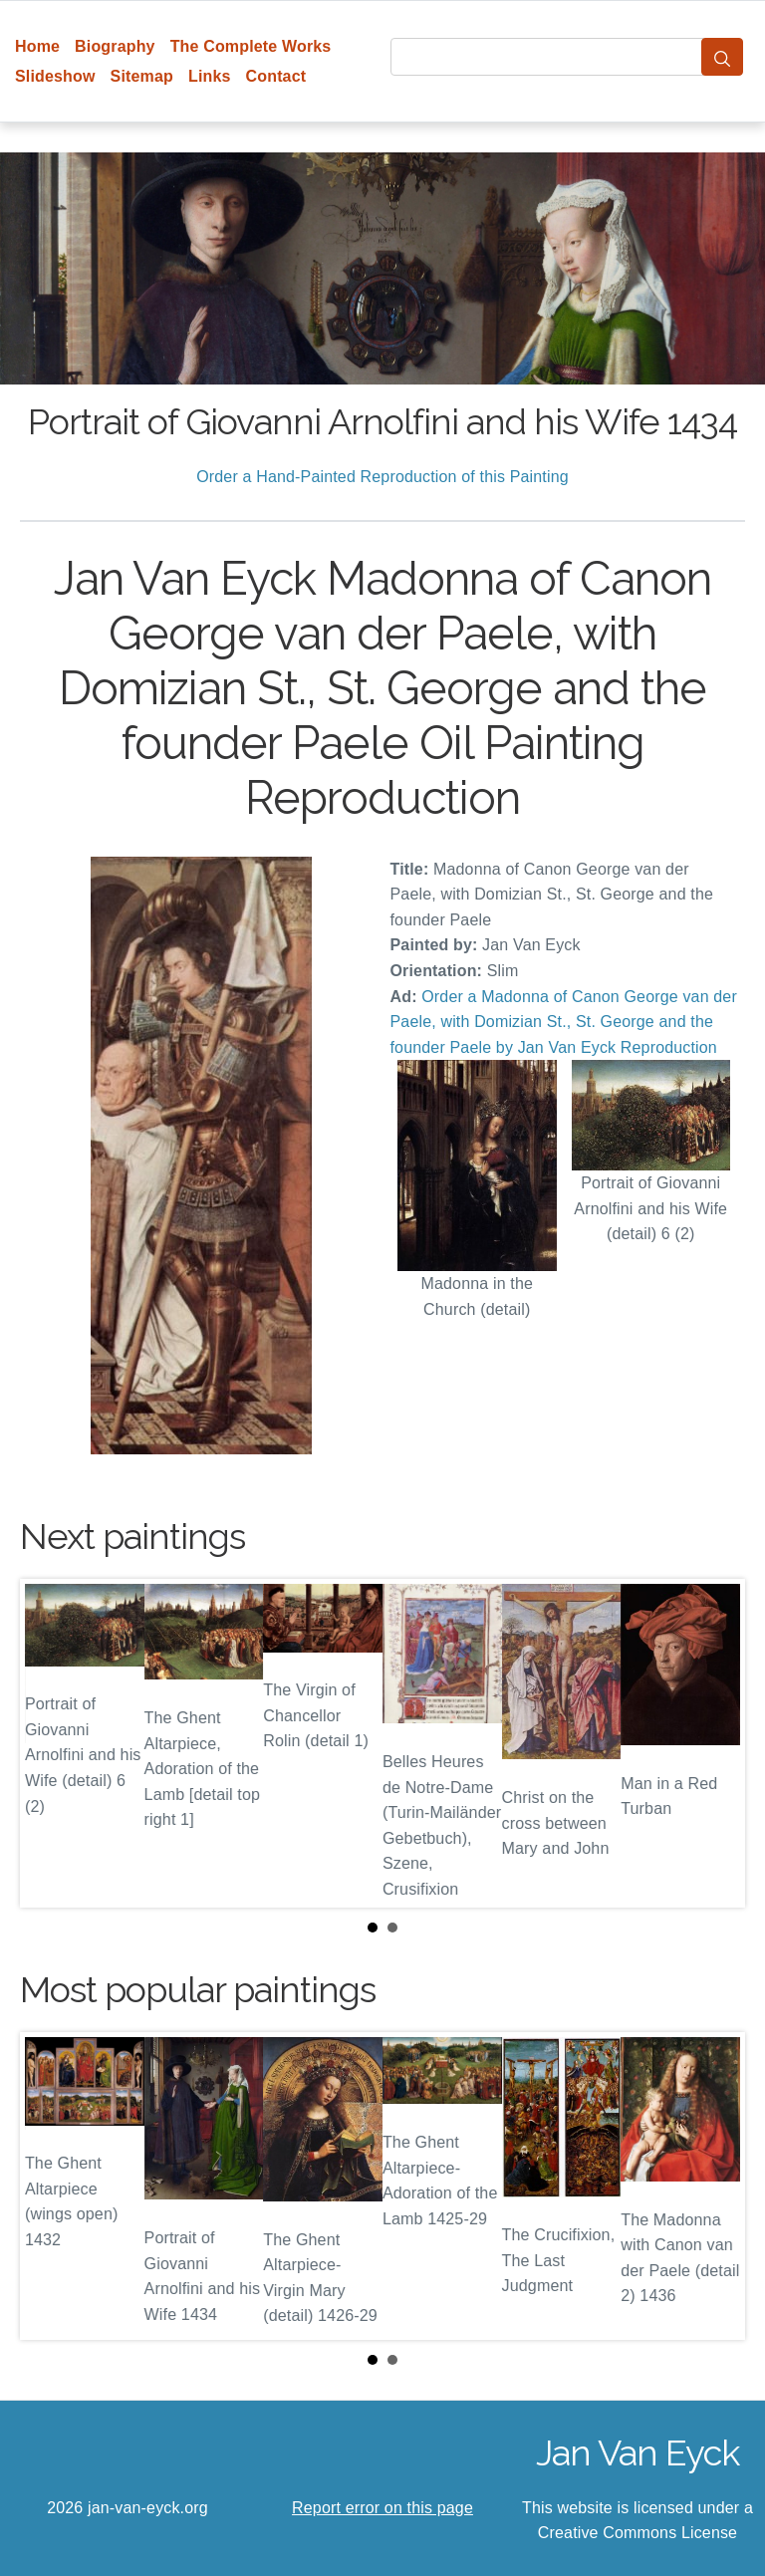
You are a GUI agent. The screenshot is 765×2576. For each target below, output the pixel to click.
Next (714, 1743)
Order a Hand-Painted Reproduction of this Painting (382, 476)
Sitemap (142, 76)
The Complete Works (251, 46)
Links (209, 76)
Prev (51, 1743)
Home (37, 46)
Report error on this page (382, 2507)
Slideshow (55, 76)
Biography (115, 46)
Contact (276, 76)
